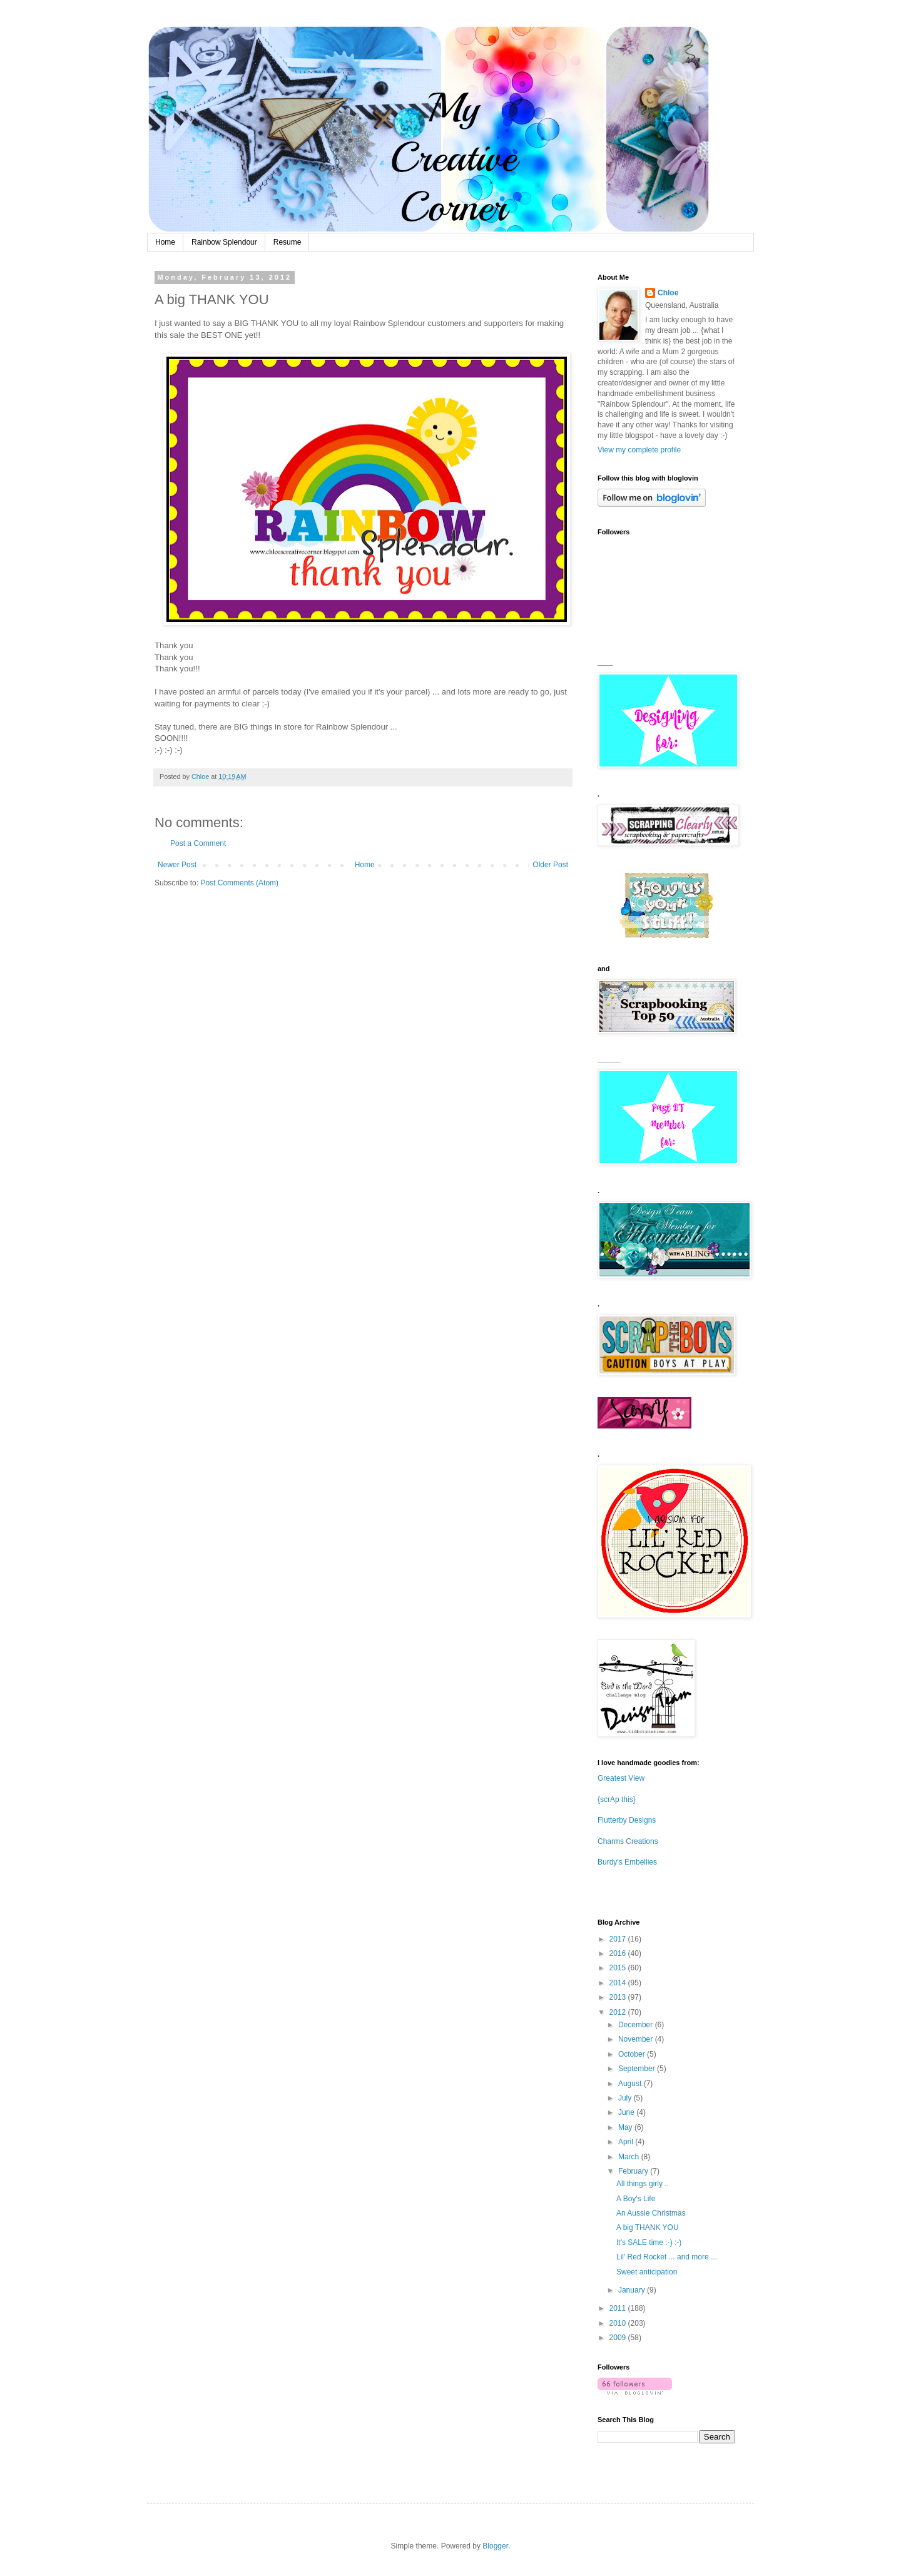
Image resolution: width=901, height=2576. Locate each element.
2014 (618, 1982)
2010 (618, 2323)
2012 (618, 2012)
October (632, 2054)
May (626, 2127)
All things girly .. (642, 2183)
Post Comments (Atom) (239, 882)
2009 (618, 2337)
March (629, 2156)
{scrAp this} (617, 1799)
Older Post (550, 864)
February (634, 2171)
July (626, 2098)
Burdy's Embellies (627, 1862)
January (632, 2290)
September (637, 2068)
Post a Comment (198, 843)
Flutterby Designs (627, 1820)
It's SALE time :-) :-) (648, 2242)
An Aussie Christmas (651, 2213)
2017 (618, 1939)
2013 (618, 1997)
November (636, 2039)
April (626, 2141)
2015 (618, 1967)
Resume (287, 242)
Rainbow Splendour (224, 242)
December (636, 2024)
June (627, 2112)
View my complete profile (639, 449)
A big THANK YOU (647, 2227)
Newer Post (177, 864)
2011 (618, 2308)
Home (165, 242)
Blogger (495, 2546)
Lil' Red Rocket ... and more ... (666, 2257)
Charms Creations (628, 1841)
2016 (618, 1953)
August (631, 2083)
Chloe (668, 292)
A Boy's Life (635, 2198)
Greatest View (621, 1778)
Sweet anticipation (646, 2272)
